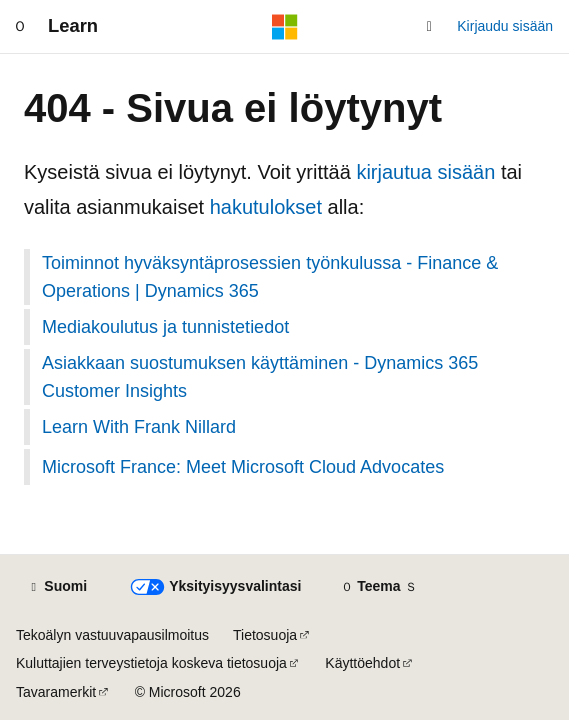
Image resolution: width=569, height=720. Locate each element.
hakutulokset (266, 207)
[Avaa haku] (429, 27)
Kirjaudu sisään (505, 26)
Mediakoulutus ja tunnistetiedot (165, 327)
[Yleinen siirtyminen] (20, 27)
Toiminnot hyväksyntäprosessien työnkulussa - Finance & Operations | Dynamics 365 (270, 277)
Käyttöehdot (362, 663)
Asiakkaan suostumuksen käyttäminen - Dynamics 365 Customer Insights (260, 377)
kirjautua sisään (425, 172)
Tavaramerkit (56, 692)
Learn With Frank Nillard (139, 427)
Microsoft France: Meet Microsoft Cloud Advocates (243, 467)
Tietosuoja (265, 635)
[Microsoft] (285, 27)
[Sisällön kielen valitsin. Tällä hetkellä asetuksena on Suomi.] (57, 587)
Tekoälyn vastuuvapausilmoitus (112, 635)
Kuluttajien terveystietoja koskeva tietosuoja (151, 663)
